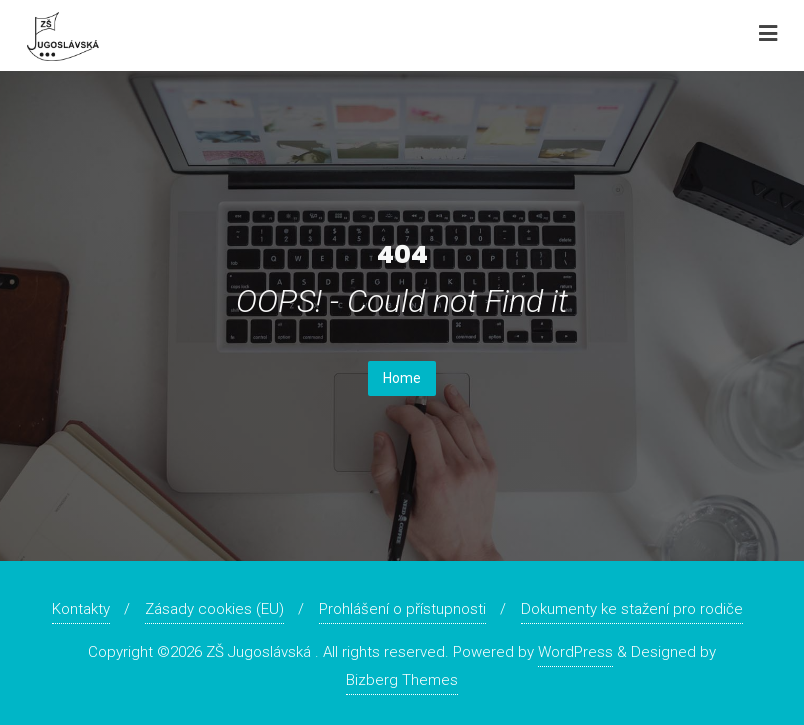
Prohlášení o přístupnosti (402, 609)
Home (402, 378)
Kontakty (81, 609)
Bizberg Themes (402, 680)
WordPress (575, 652)
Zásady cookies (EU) (214, 609)
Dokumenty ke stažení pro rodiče (632, 609)
